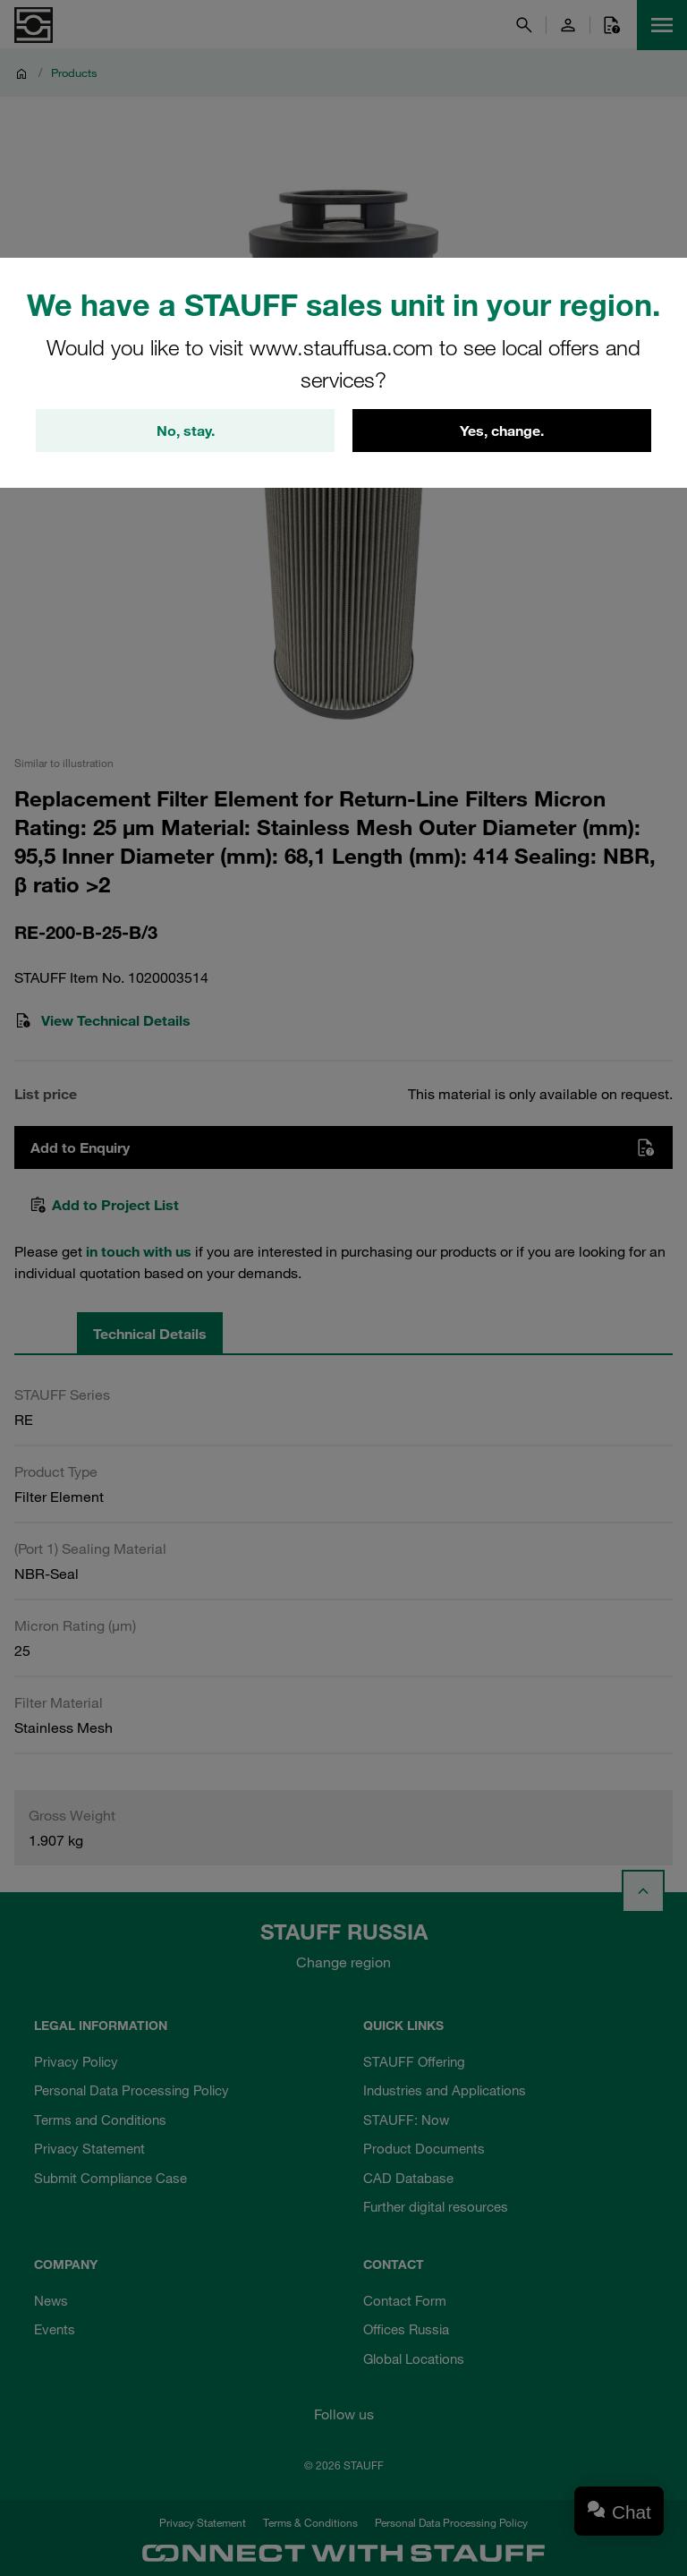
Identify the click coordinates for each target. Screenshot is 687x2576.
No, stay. (186, 430)
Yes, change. (502, 430)
